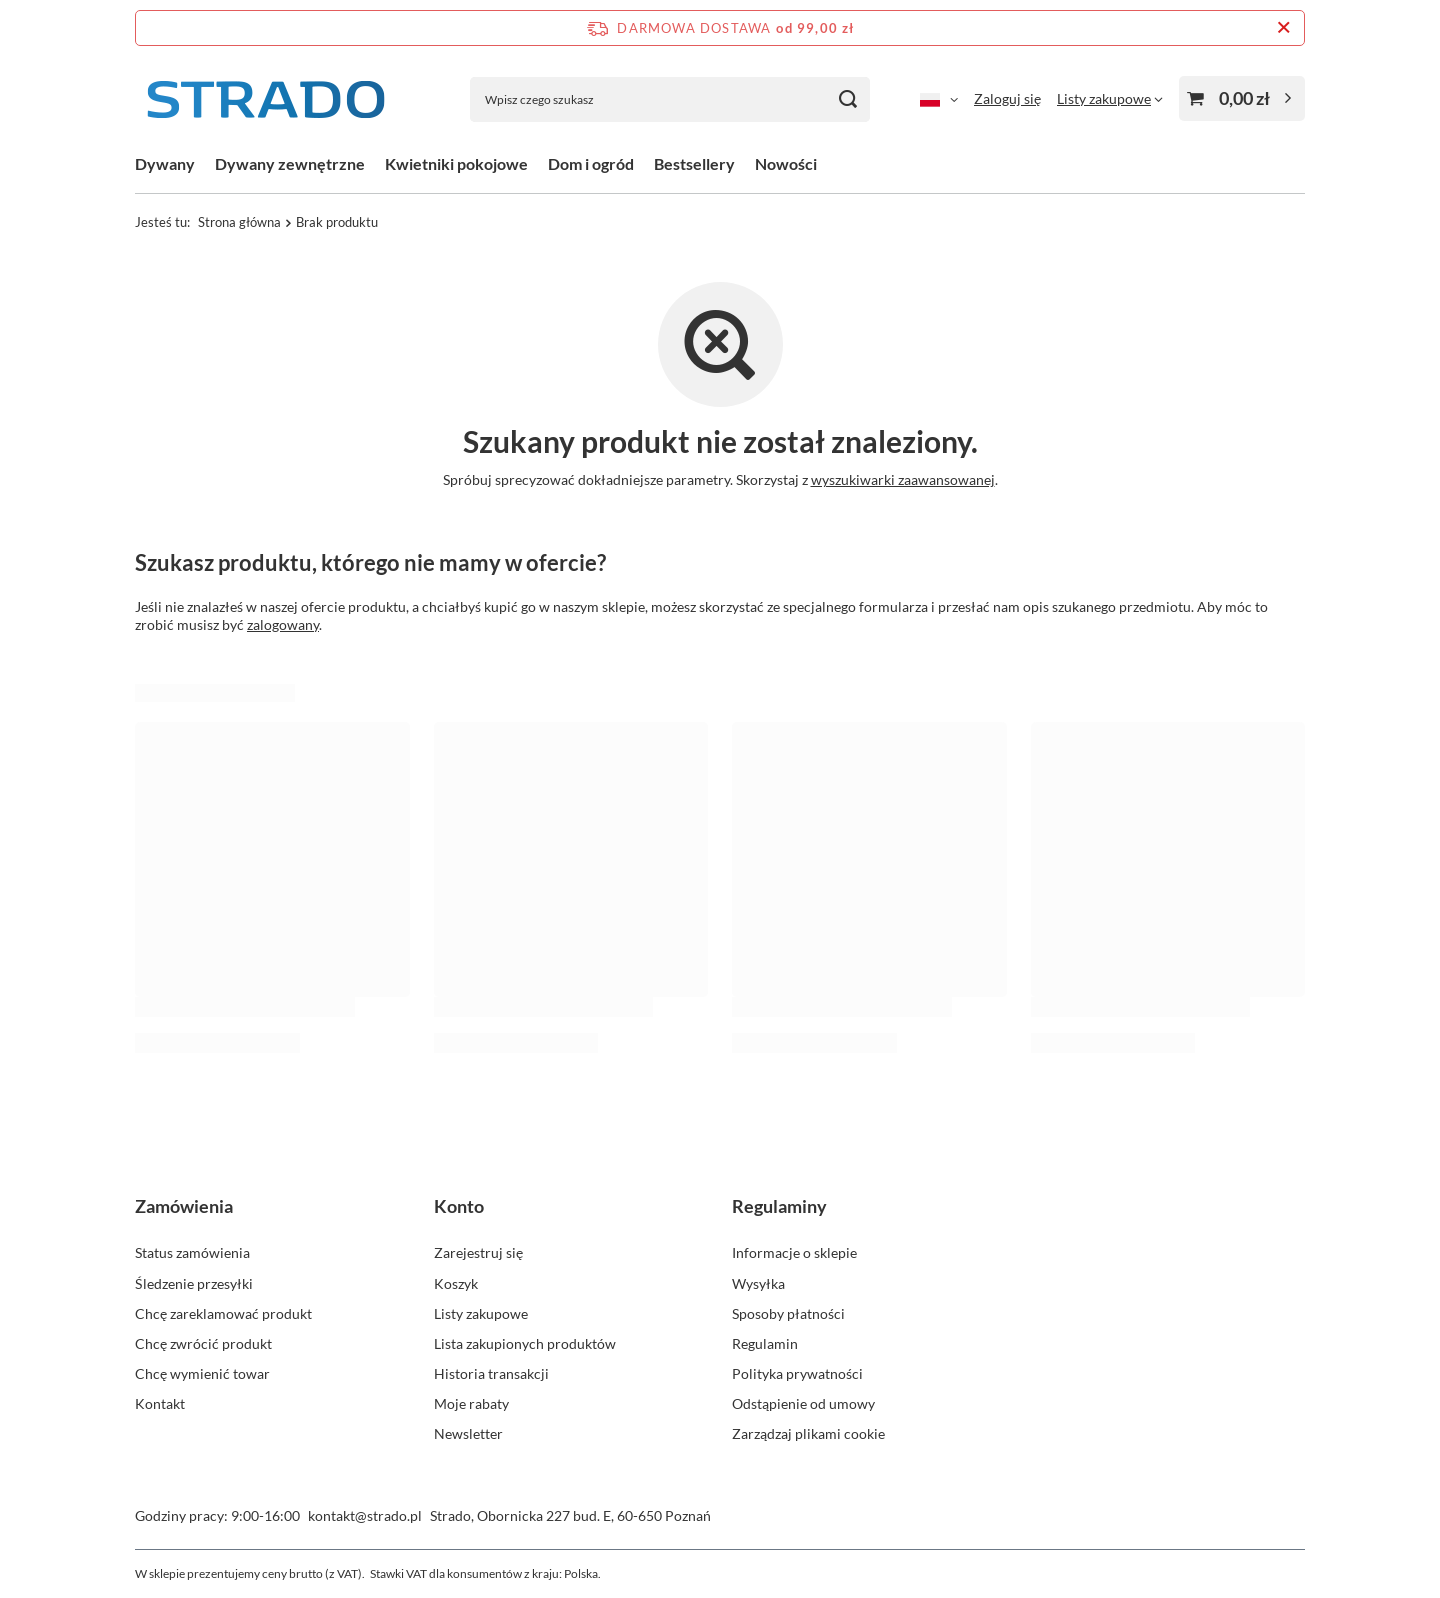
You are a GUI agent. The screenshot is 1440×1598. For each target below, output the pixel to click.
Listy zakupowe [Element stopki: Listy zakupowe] (481, 1313)
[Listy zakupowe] (1110, 98)
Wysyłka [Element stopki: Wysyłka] (758, 1283)
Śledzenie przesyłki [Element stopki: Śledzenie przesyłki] (194, 1283)
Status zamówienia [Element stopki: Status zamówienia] (192, 1252)
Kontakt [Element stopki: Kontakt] (160, 1403)
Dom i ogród (591, 163)
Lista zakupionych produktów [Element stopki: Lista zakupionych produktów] (525, 1343)
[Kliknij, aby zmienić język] (939, 99)
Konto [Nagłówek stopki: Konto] (459, 1206)
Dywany (165, 163)
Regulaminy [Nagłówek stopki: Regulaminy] (779, 1206)
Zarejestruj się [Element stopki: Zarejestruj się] (478, 1252)
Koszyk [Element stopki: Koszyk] (456, 1283)
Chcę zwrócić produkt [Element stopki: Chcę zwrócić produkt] (203, 1343)
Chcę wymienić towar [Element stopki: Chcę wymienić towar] (202, 1373)
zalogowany (283, 624)
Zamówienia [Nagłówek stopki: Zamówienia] (184, 1206)
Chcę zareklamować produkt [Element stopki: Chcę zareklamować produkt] (223, 1313)
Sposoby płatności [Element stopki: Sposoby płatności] (788, 1313)
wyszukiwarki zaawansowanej (903, 479)
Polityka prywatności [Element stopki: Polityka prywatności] (797, 1373)
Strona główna (239, 222)
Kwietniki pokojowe (456, 163)
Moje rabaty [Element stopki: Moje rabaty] (471, 1403)
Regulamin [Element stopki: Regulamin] (765, 1343)
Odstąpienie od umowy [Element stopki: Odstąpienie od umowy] (803, 1403)
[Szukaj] (847, 99)
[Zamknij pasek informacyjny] (1283, 28)
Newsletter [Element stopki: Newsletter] (468, 1433)
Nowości (786, 163)
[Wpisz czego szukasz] (670, 99)
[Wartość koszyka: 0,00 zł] (1242, 98)
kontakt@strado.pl (365, 1515)
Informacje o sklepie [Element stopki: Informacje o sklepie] (794, 1252)
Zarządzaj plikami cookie (808, 1433)
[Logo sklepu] (265, 99)
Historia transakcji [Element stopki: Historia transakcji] (491, 1373)
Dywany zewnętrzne (290, 163)
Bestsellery (694, 163)
